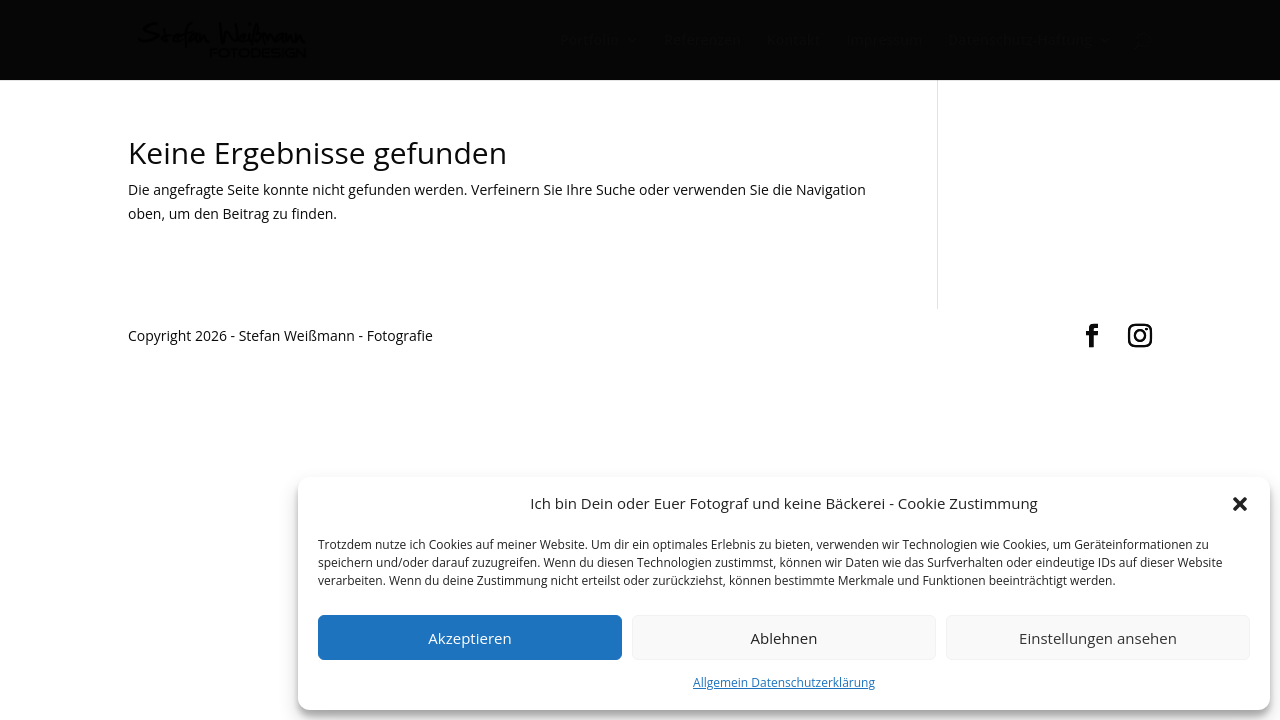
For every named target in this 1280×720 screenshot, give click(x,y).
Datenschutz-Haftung (1020, 41)
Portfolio (589, 41)
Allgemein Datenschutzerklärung (784, 682)
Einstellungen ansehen (1098, 638)
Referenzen (702, 41)
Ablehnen (784, 638)
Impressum (884, 41)
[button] (1240, 504)
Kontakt (794, 41)
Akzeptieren (469, 638)
